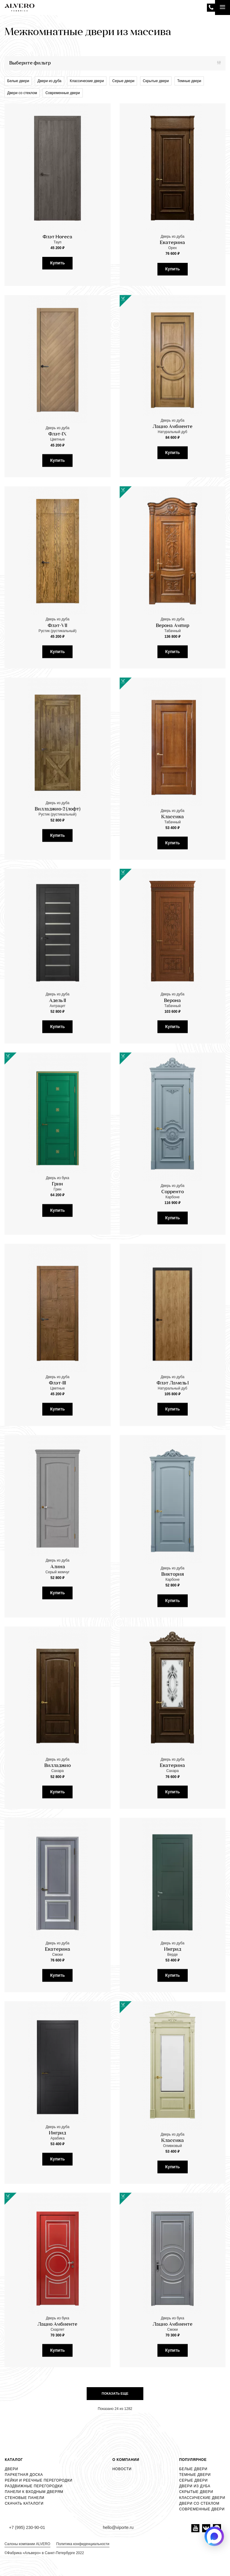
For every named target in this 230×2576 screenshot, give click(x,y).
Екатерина (172, 242)
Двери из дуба (49, 81)
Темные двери (189, 81)
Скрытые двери (156, 81)
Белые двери (18, 81)
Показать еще (115, 2393)
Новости (122, 2469)
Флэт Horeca (57, 237)
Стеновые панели (24, 2498)
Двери (11, 2469)
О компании (125, 2460)
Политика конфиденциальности (82, 2544)
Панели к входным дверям (34, 2492)
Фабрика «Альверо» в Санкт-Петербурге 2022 (45, 2553)
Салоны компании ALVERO (27, 2544)
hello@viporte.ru (118, 2527)
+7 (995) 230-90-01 (211, 8)
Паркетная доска (24, 2475)
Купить (57, 262)
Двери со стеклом (22, 93)
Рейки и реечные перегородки (38, 2480)
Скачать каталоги (24, 2503)
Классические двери (87, 81)
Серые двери (123, 81)
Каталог (14, 2460)
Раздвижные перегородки (34, 2486)
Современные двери (62, 93)
